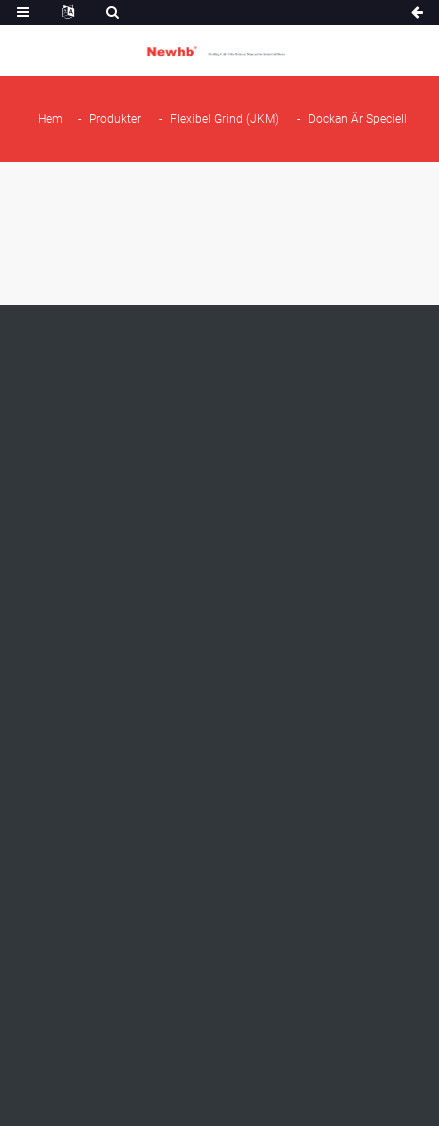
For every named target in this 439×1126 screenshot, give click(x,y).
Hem (50, 119)
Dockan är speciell (357, 119)
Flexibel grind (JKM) (224, 119)
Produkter (115, 119)
